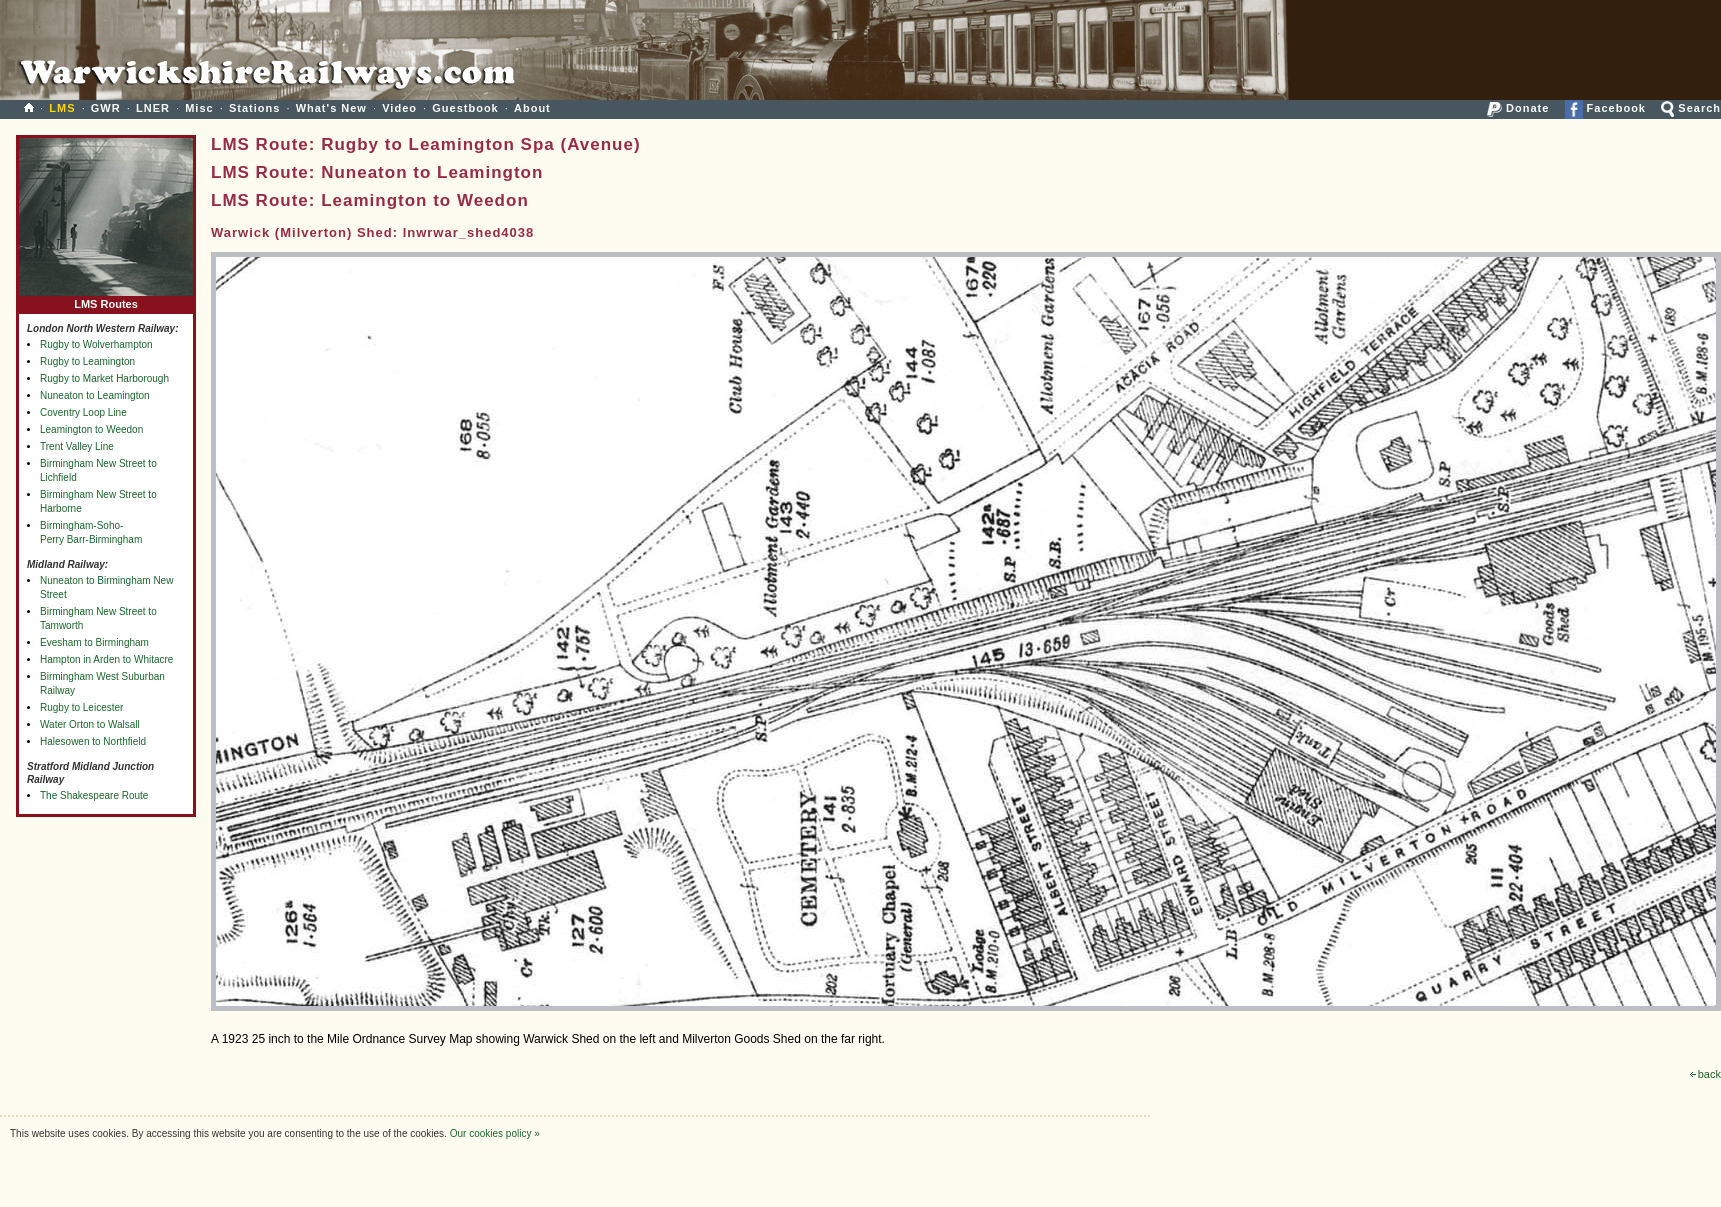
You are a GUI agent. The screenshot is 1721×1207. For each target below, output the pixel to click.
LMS (62, 108)
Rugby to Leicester (81, 707)
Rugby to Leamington (87, 361)
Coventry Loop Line (83, 412)
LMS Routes (106, 299)
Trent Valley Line (77, 446)
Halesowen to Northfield (93, 741)
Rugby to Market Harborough (104, 378)
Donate (1518, 108)
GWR (106, 108)
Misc (199, 108)
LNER (153, 108)
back (1705, 1074)
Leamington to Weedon (91, 429)
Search (1691, 108)
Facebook (1605, 108)
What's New (331, 108)
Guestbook (465, 108)
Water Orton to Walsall (90, 724)
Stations (254, 108)
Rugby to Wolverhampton (96, 344)
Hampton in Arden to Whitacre (106, 659)
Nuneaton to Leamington (95, 395)
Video (399, 108)
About (532, 108)
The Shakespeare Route (94, 795)
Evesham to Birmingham (94, 642)
